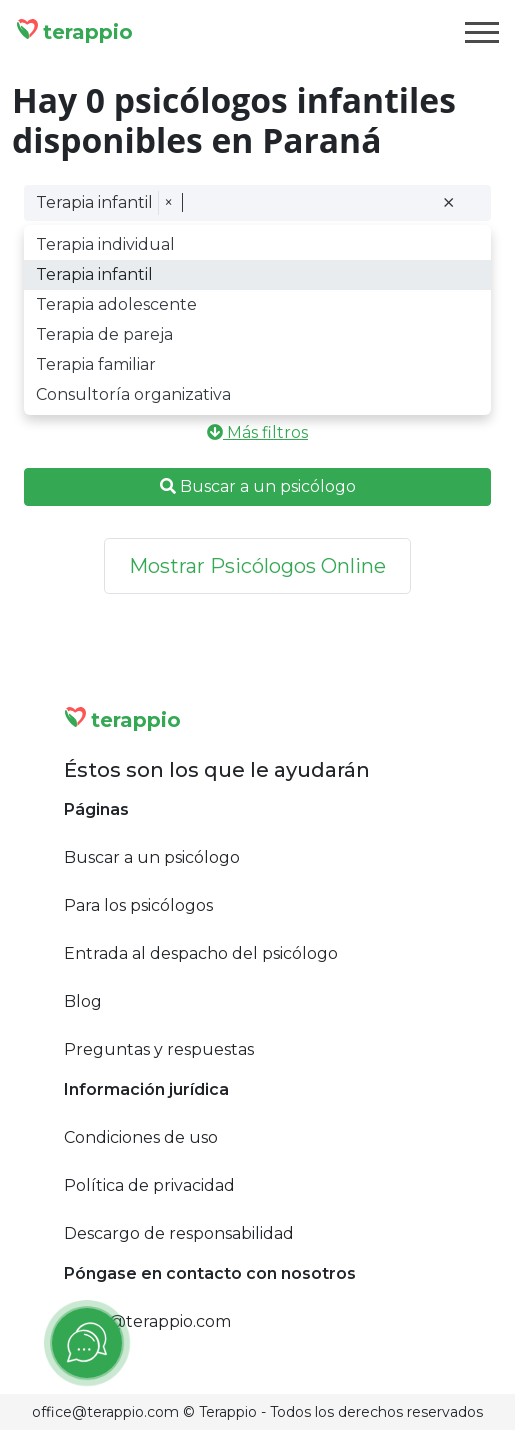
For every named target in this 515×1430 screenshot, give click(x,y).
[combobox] (308, 203)
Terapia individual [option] (105, 244)
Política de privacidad (149, 1185)
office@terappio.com (147, 1321)
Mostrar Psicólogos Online (257, 566)
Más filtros (257, 432)
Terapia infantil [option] (94, 274)
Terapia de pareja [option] (104, 334)
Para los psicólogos (138, 905)
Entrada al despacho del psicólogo (201, 953)
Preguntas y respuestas (159, 1049)
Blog (83, 1001)
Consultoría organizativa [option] (133, 394)
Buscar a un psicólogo (258, 486)
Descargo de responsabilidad (179, 1233)
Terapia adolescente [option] (116, 304)
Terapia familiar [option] (96, 364)
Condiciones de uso (141, 1137)
